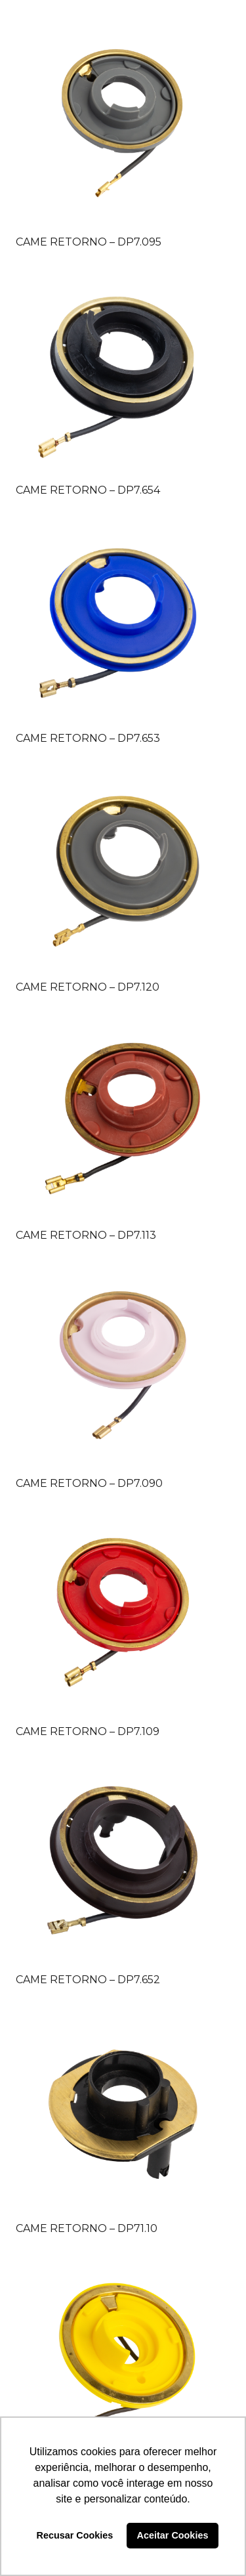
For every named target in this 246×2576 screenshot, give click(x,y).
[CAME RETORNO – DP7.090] (123, 1364)
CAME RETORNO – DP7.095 (88, 242)
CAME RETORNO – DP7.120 (87, 987)
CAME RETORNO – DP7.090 (89, 1483)
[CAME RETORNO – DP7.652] (123, 1860)
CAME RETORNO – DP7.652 (88, 1979)
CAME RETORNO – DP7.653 (88, 738)
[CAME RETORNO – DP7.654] (123, 371)
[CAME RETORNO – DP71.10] (123, 2109)
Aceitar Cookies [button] (173, 2535)
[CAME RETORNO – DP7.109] (123, 1612)
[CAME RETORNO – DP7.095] (123, 123)
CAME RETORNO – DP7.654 (88, 490)
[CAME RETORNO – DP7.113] (123, 1116)
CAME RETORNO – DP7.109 (87, 1731)
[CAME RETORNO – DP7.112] (123, 2357)
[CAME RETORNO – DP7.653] (123, 619)
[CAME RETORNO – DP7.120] (123, 868)
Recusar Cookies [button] (75, 2535)
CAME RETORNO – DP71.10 (86, 2228)
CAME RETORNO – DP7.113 (86, 1235)
